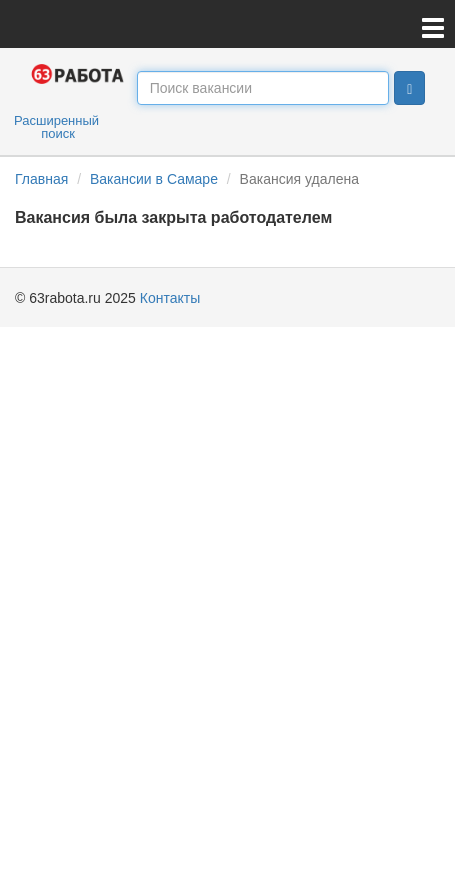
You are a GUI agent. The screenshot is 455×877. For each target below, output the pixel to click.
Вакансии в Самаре (154, 179)
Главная (41, 179)
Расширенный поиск (56, 127)
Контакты (170, 298)
